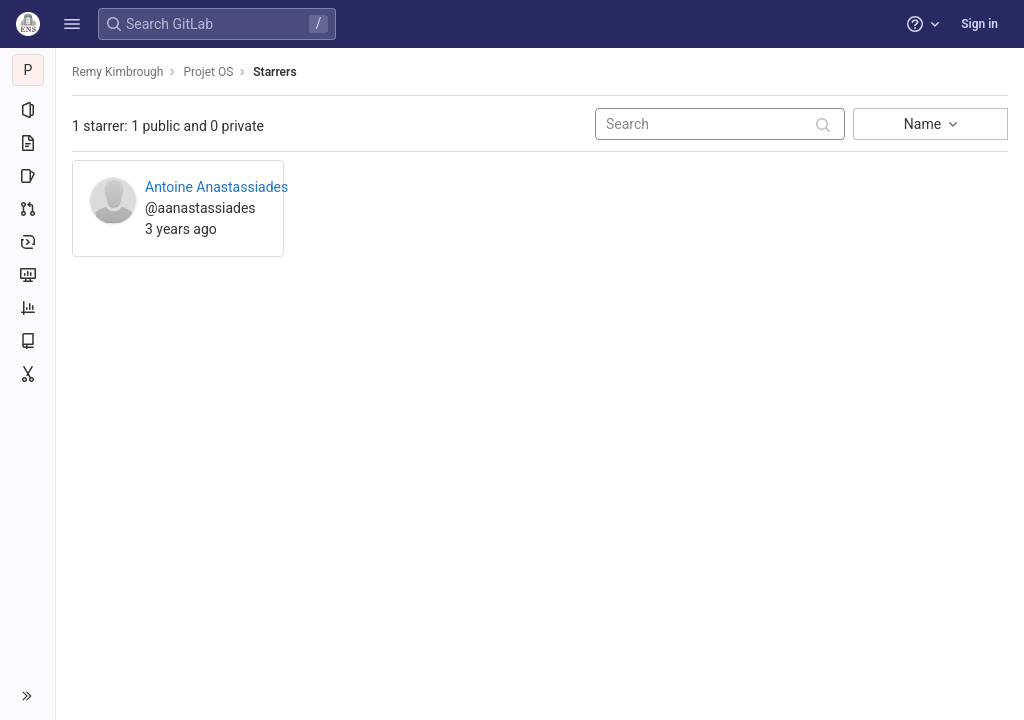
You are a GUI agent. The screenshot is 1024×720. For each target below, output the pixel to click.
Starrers (274, 72)
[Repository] (27, 143)
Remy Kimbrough (117, 72)
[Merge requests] (27, 209)
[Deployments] (27, 242)
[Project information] (27, 110)
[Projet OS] (28, 70)
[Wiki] (27, 341)
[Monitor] (27, 275)
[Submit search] (823, 125)
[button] (72, 24)
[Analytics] (27, 308)
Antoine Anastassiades (216, 187)
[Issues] (27, 176)
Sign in (979, 24)
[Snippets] (27, 374)
